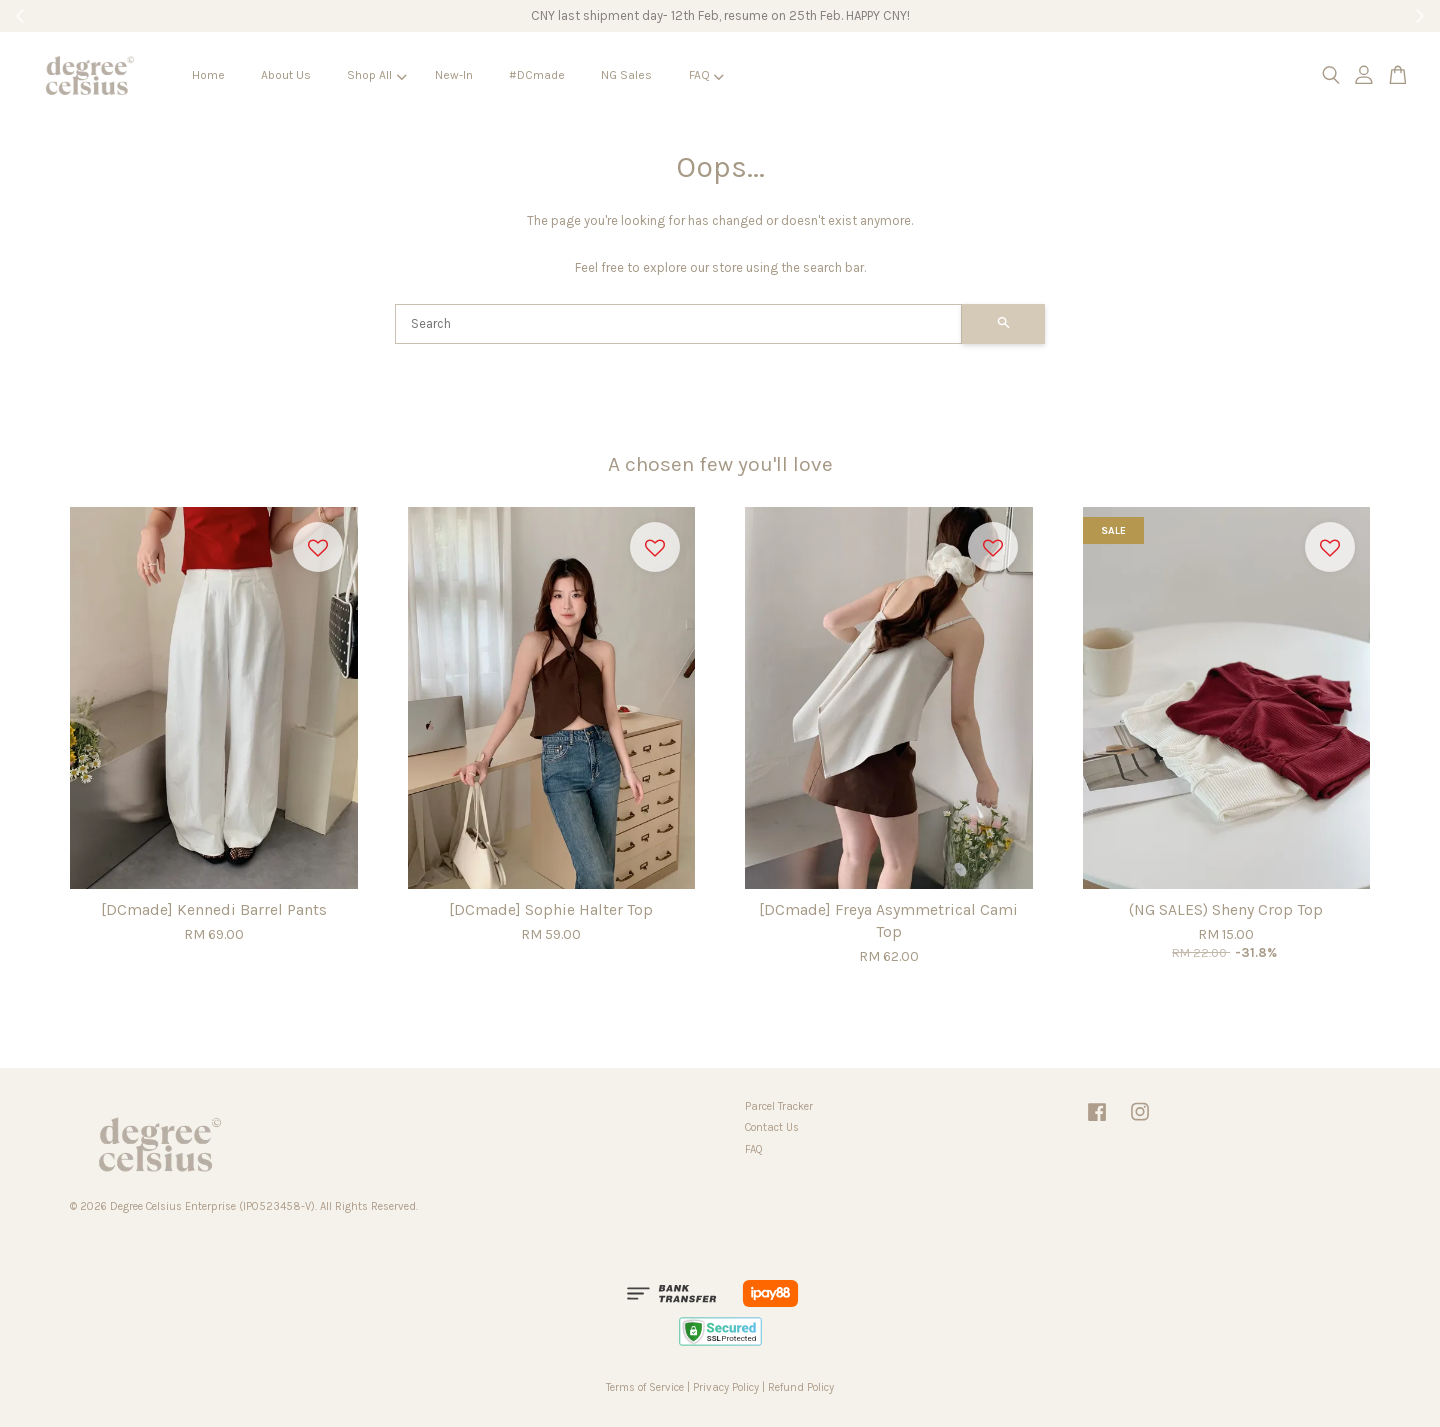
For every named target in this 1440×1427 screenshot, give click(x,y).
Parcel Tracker (779, 1106)
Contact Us (772, 1127)
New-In (454, 75)
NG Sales (626, 75)
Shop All (376, 75)
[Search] (678, 324)
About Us (286, 75)
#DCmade (537, 75)
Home (208, 75)
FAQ (706, 75)
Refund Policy (801, 1387)
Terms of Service (645, 1387)
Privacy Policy (726, 1387)
